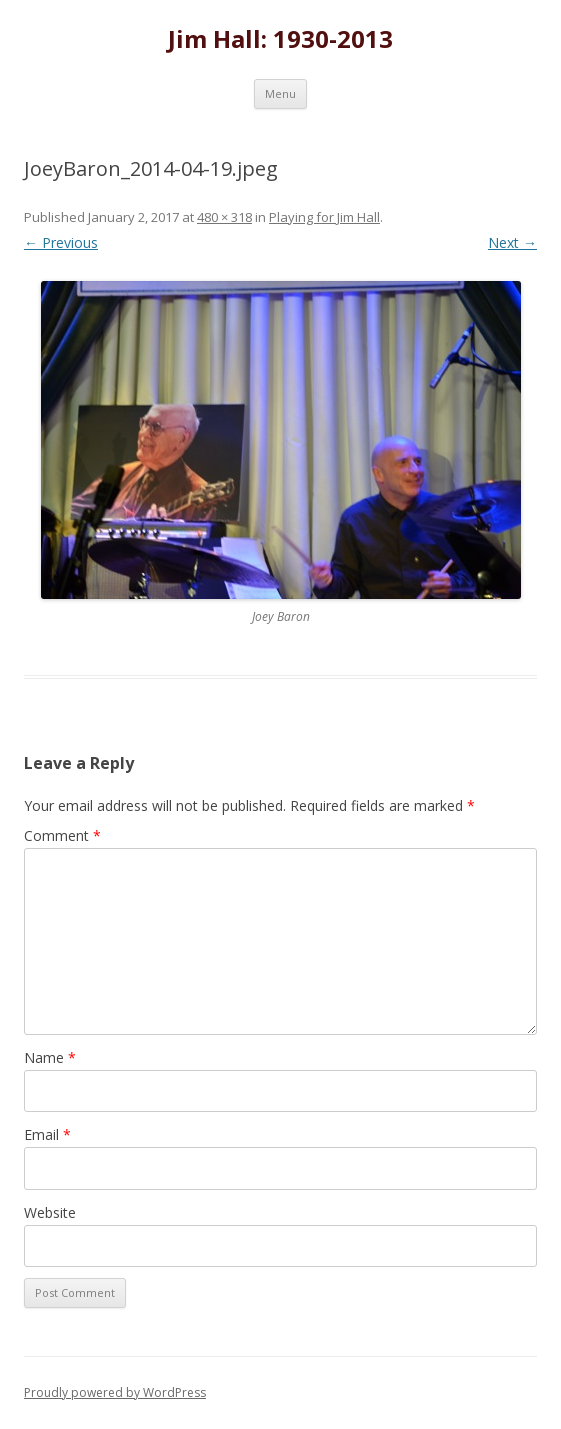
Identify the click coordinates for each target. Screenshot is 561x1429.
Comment (62, 835)
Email (47, 1134)
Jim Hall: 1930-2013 (280, 39)
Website (50, 1212)
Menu (280, 93)
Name (50, 1057)
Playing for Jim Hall (324, 217)
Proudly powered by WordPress (115, 1392)
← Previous (61, 242)
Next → (512, 242)
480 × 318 (224, 217)
